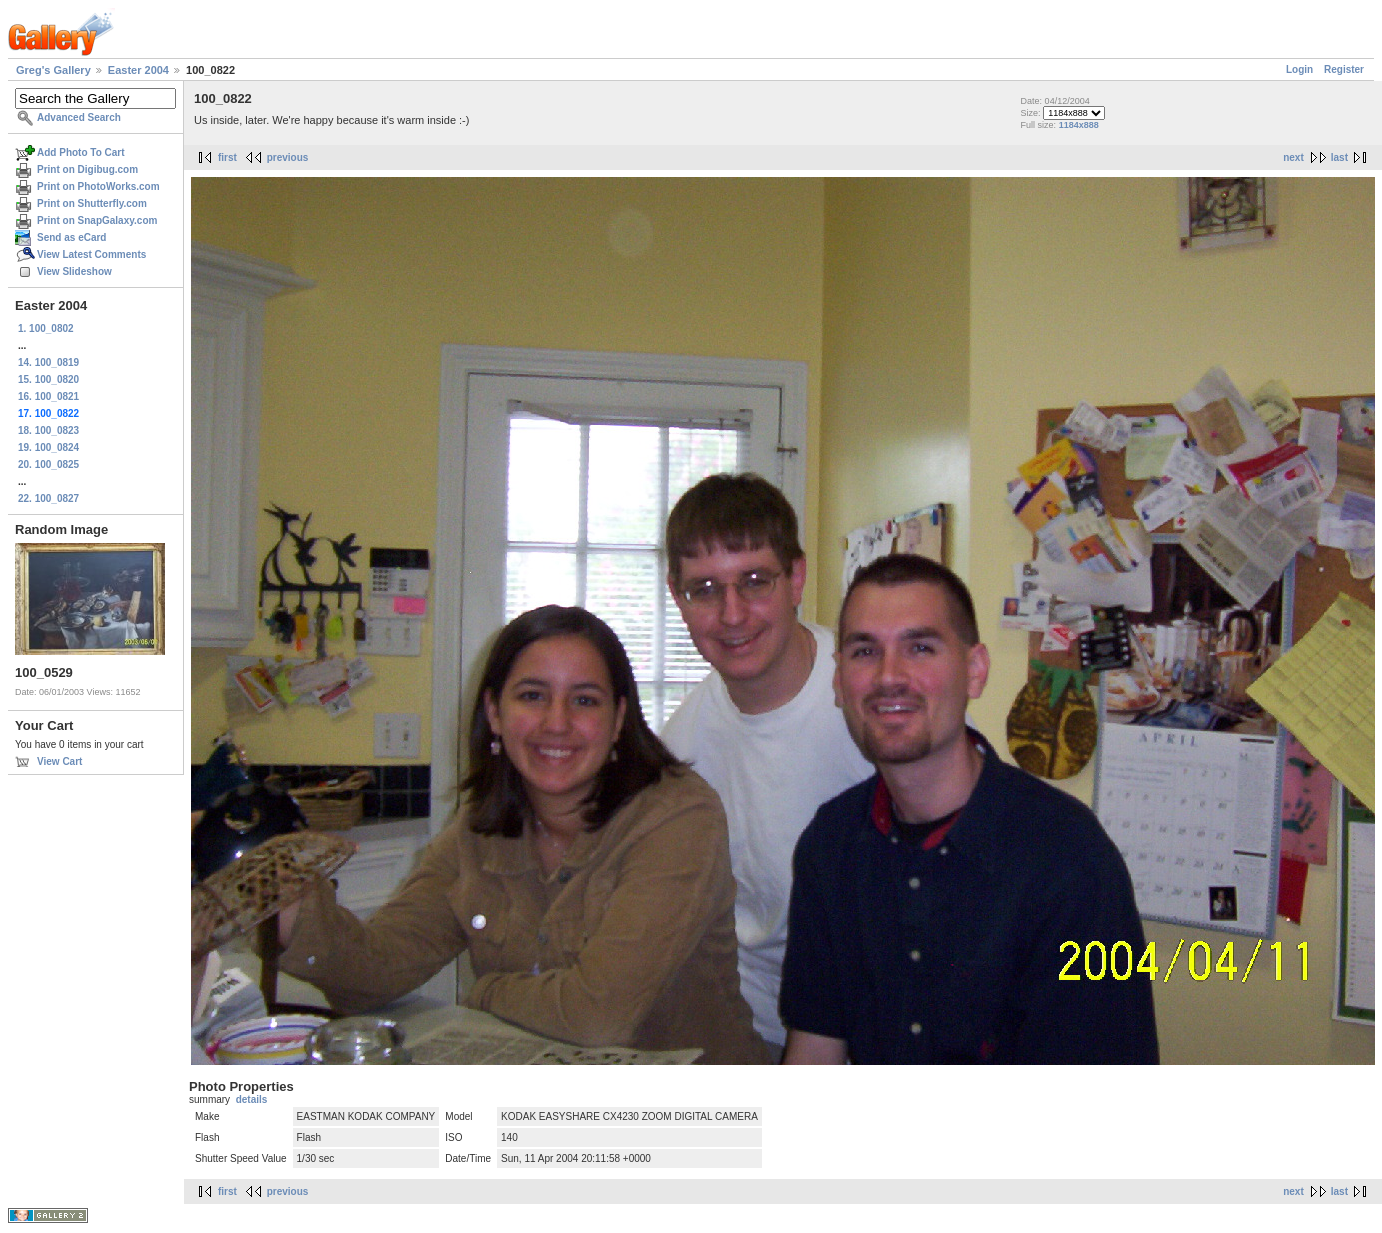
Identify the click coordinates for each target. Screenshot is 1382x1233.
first (227, 157)
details (252, 1099)
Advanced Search (79, 117)
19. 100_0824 (48, 447)
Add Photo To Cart (81, 152)
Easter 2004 (138, 70)
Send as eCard (71, 237)
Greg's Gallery (53, 70)
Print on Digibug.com (87, 169)
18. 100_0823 (48, 430)
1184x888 (1079, 125)
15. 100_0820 (48, 379)
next (1293, 157)
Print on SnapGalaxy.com (97, 220)
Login (1299, 69)
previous (288, 157)
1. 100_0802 (46, 328)
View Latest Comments (91, 254)
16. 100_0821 (48, 396)
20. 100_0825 (48, 464)
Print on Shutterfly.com (92, 203)
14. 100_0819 (48, 362)
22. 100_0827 (48, 498)
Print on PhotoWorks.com (98, 186)
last (1339, 157)
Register (1344, 69)
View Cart (59, 761)
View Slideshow (74, 271)
